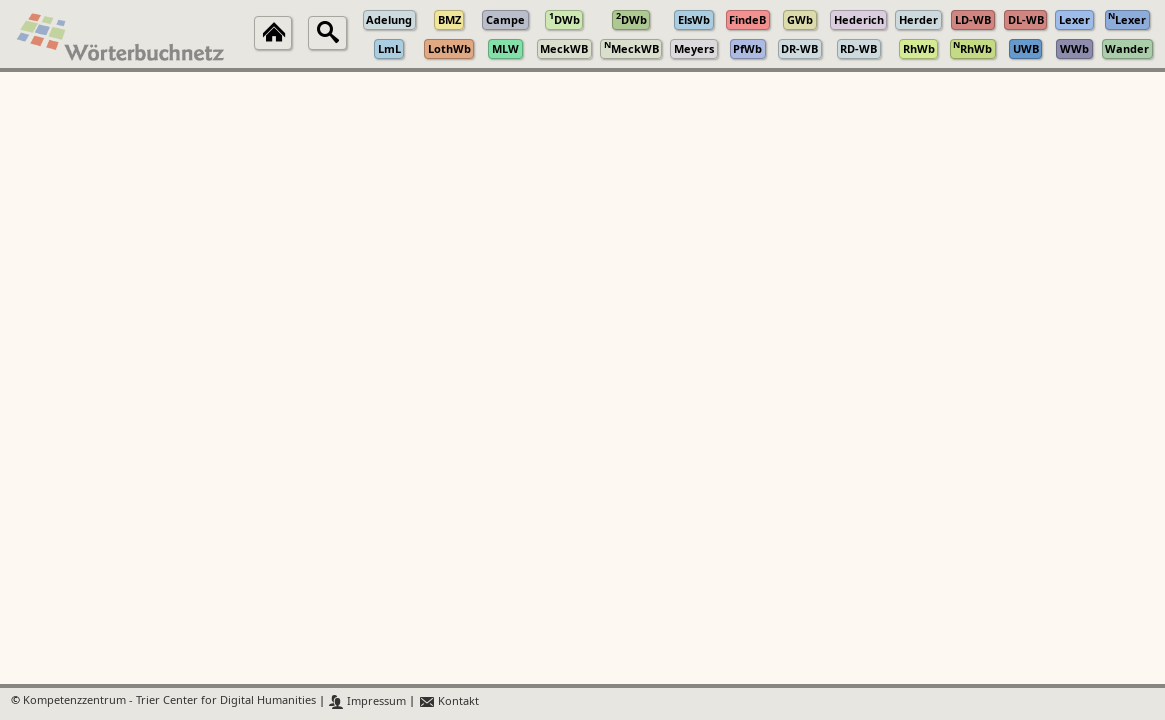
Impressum (367, 701)
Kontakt (448, 701)
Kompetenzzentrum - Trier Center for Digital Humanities (169, 701)
